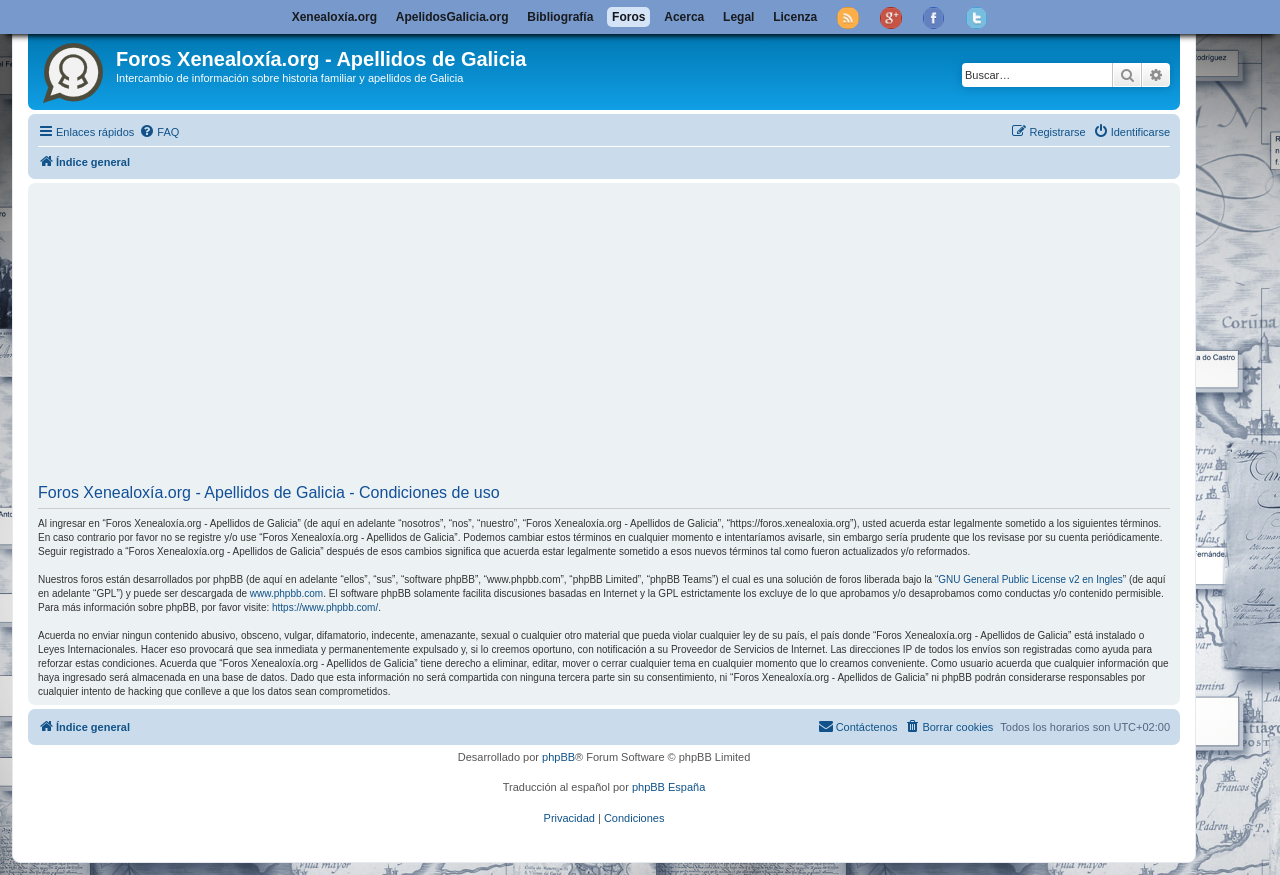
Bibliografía (560, 17)
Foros (628, 17)
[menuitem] (159, 132)
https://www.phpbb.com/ (325, 607)
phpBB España (668, 787)
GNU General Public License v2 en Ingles (1030, 579)
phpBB (558, 757)
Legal (738, 17)
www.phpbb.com (286, 593)
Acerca (684, 17)
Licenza (795, 17)
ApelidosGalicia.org (452, 17)
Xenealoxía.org (334, 17)
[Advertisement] (638, 336)
